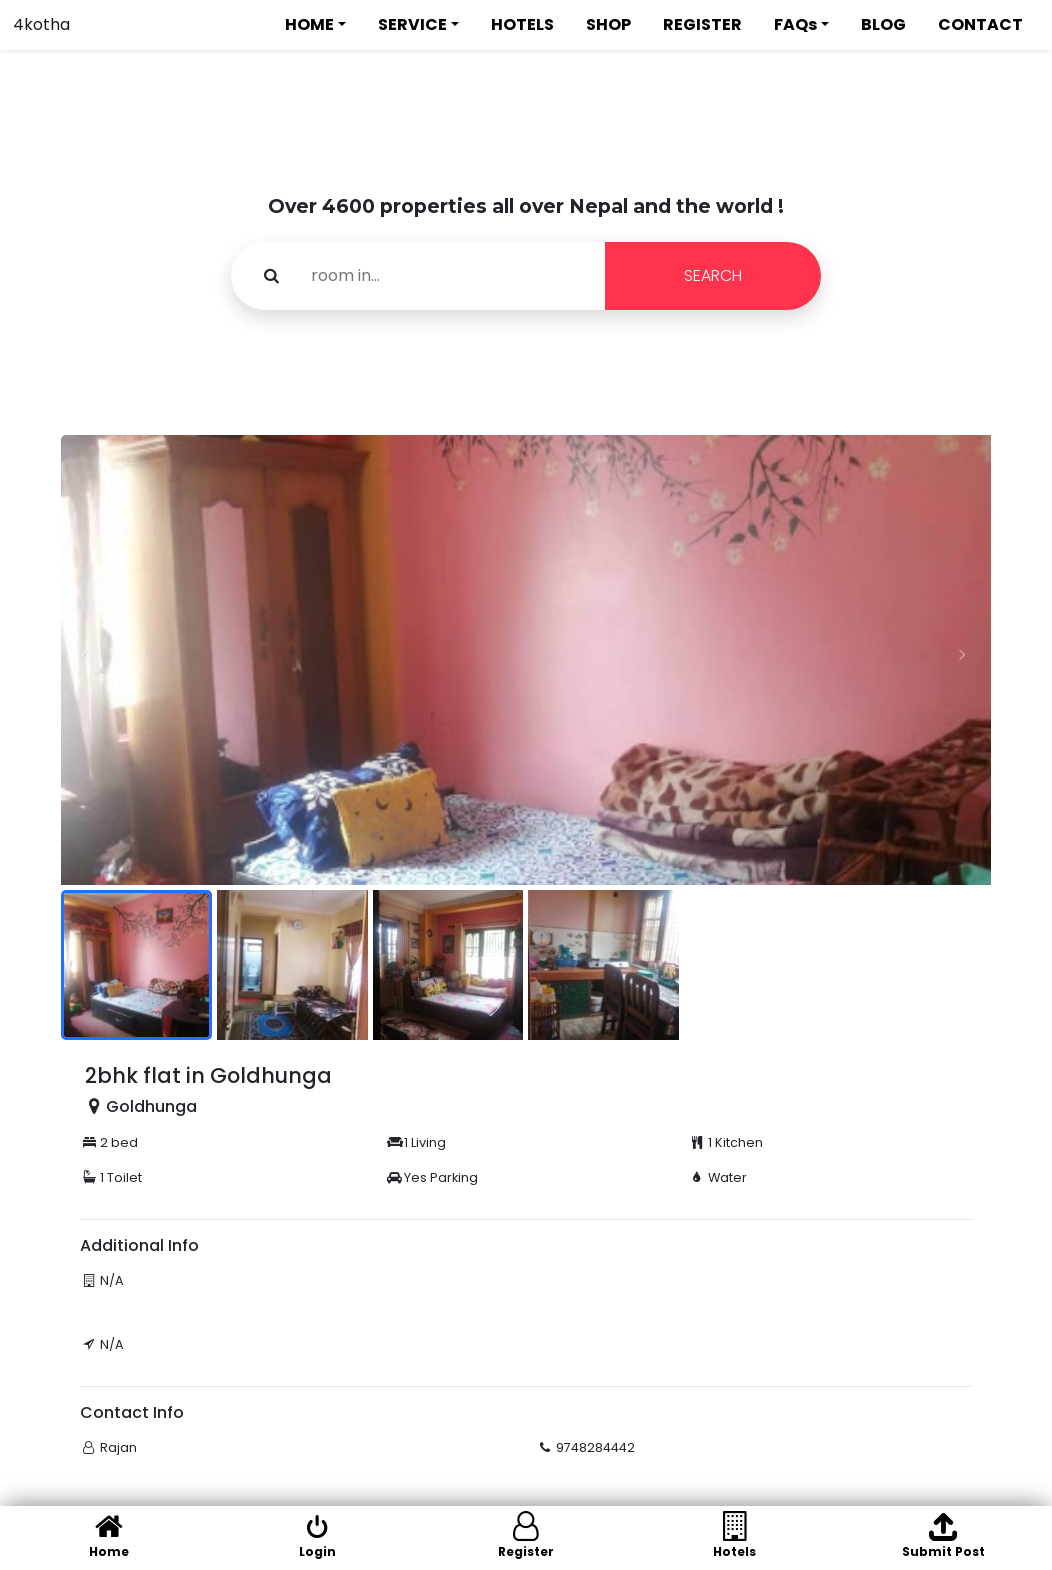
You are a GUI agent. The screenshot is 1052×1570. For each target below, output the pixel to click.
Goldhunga (151, 1106)
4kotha (41, 24)
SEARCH (713, 275)
